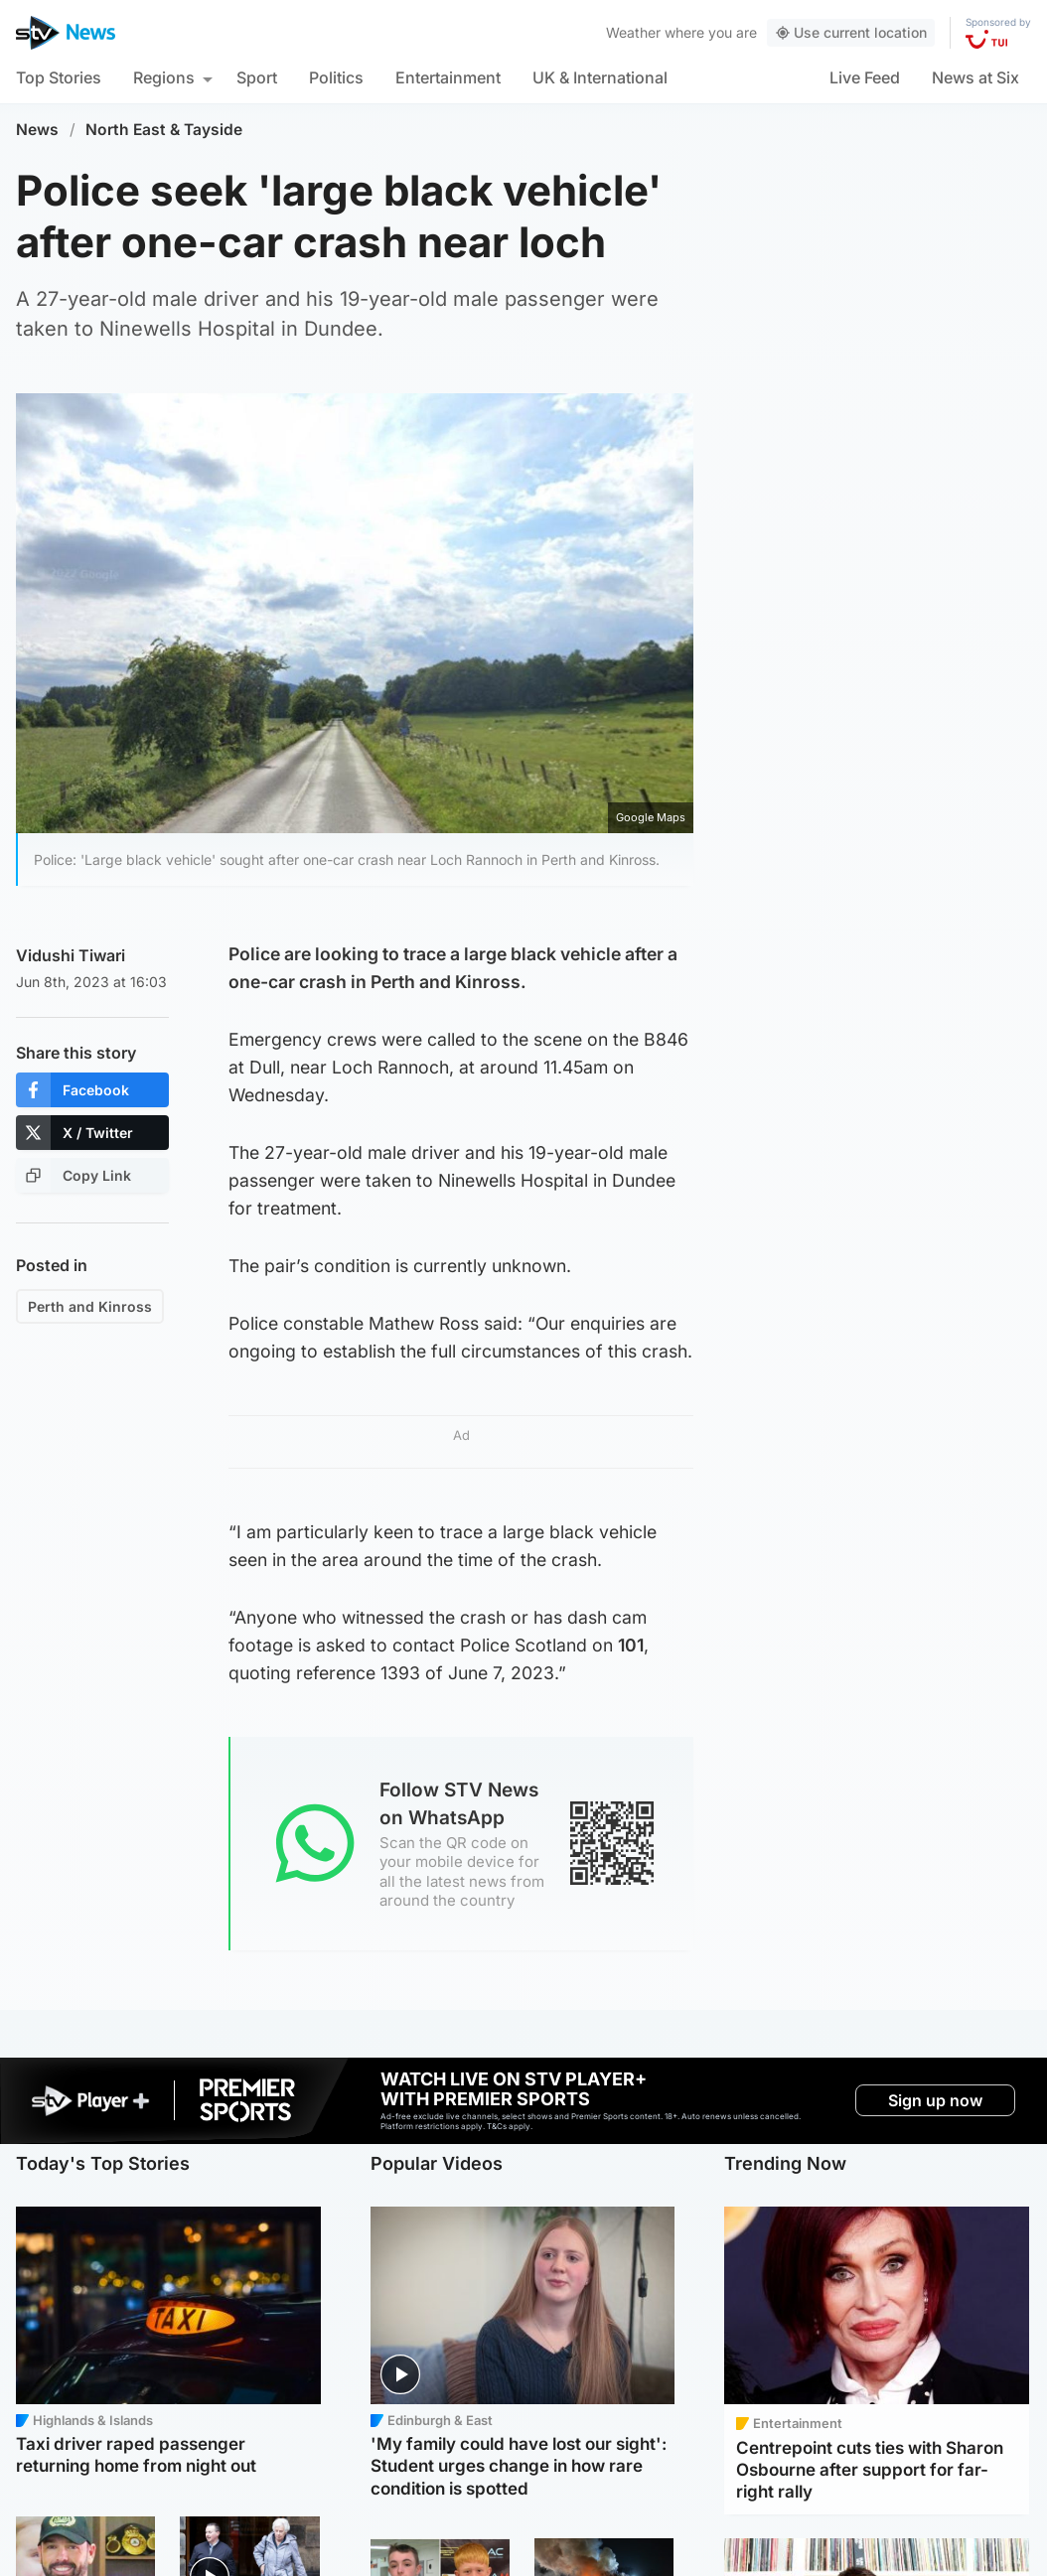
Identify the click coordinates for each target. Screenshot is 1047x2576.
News (37, 129)
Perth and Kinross (90, 1306)
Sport (256, 77)
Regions (164, 77)
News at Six (975, 77)
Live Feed (864, 77)
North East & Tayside (163, 129)
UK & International (600, 77)
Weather (633, 32)
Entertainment (448, 77)
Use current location (851, 32)
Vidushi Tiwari (70, 955)
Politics (336, 77)
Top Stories (58, 77)
